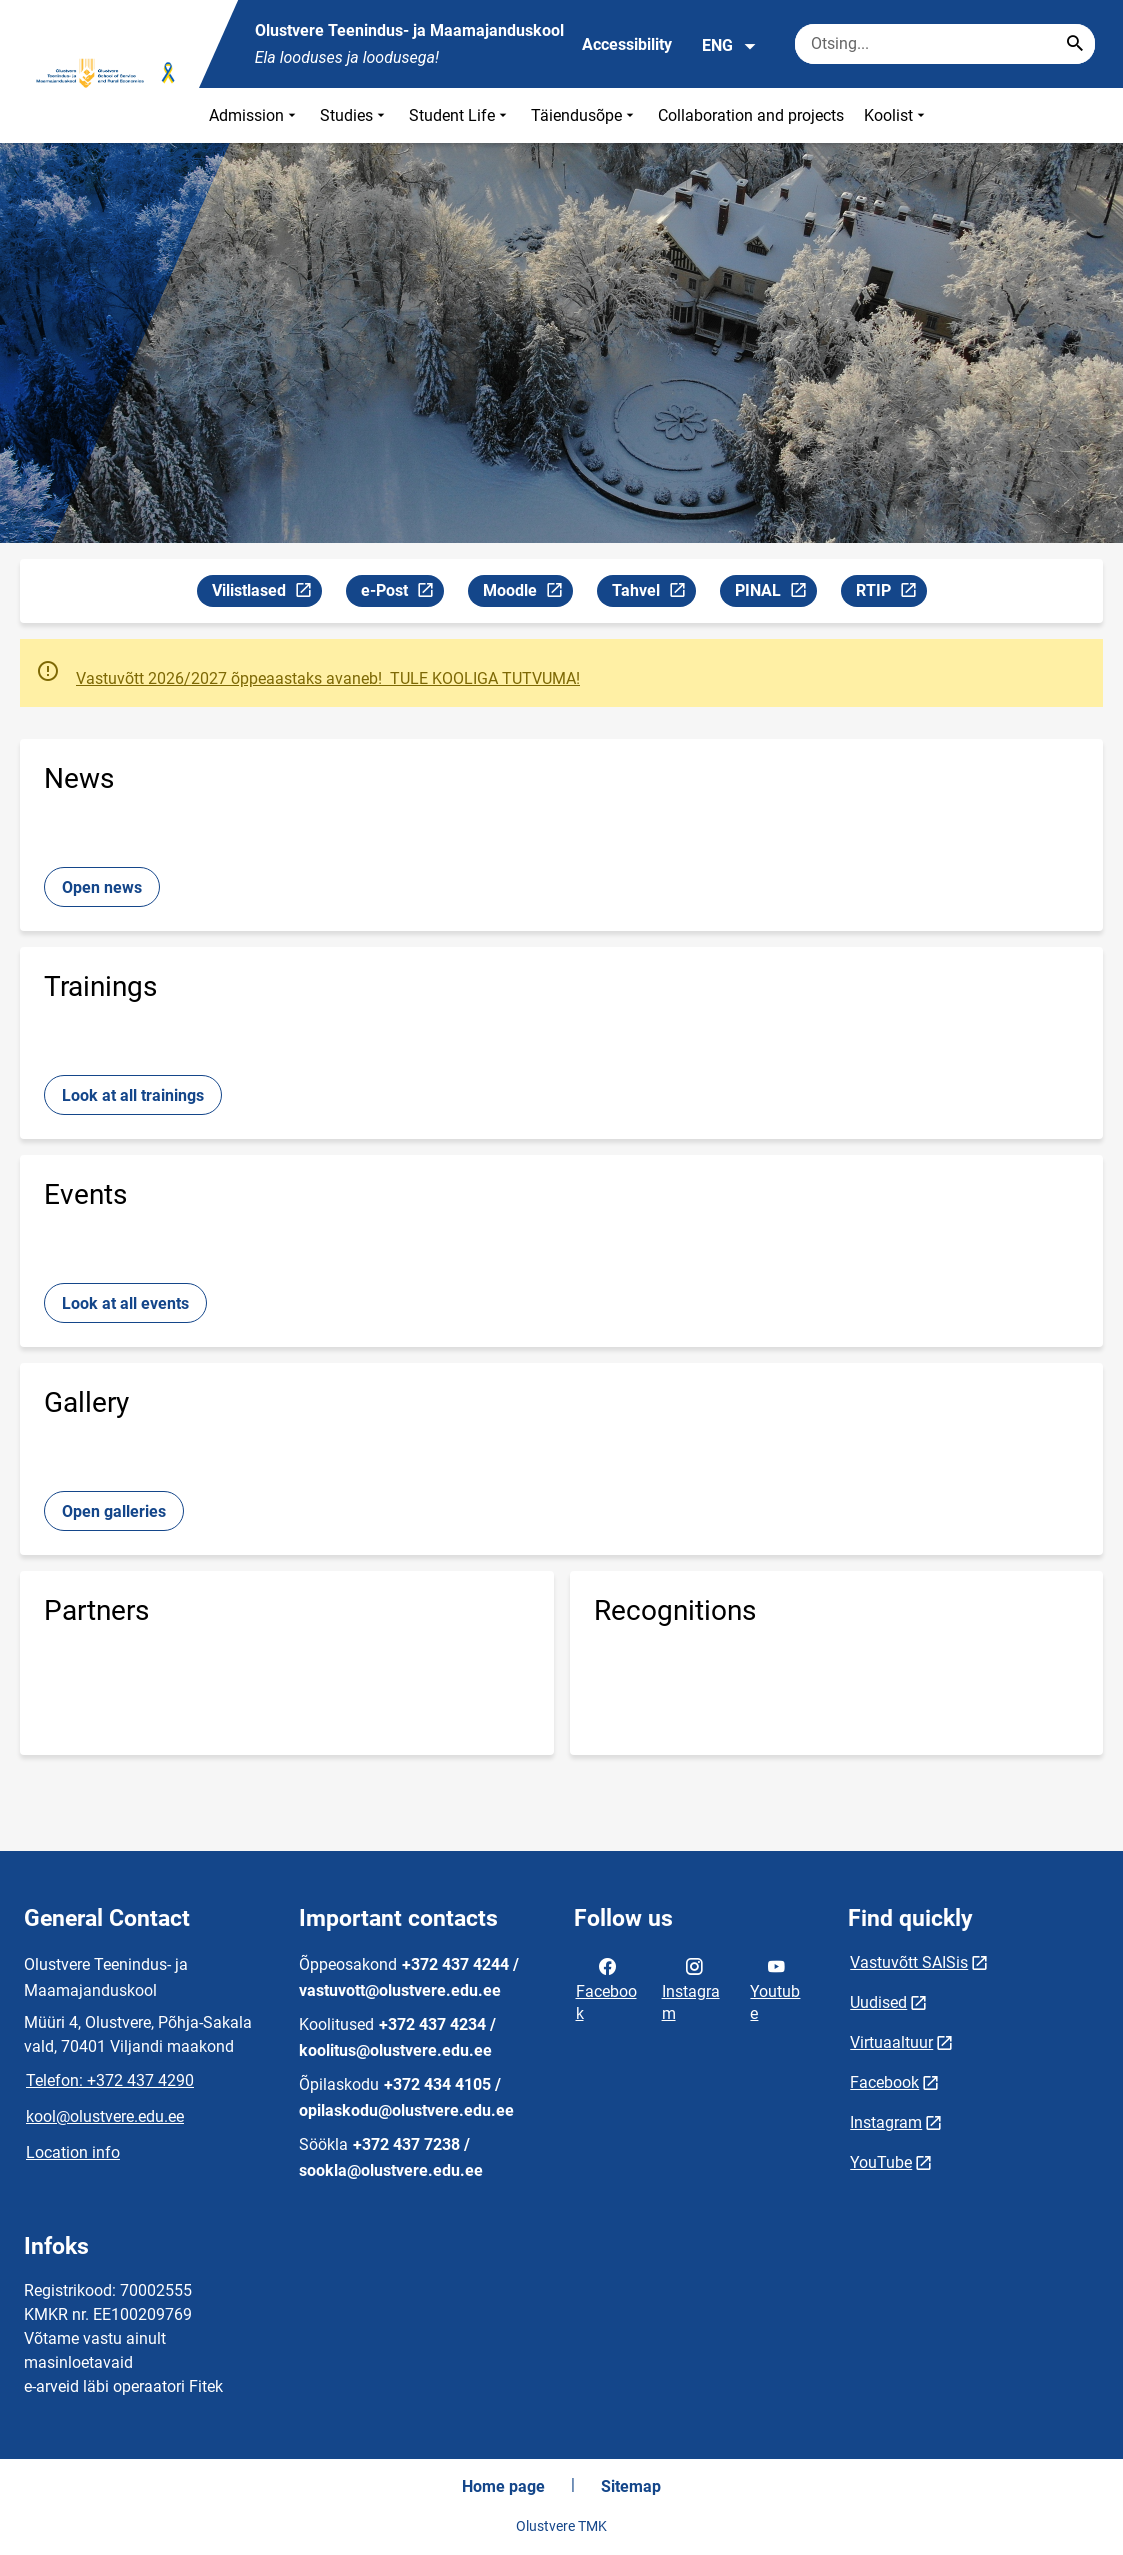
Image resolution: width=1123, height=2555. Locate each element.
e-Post (402, 593)
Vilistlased (266, 593)
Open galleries (114, 1511)
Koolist (896, 115)
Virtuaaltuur (891, 2042)
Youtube (775, 1988)
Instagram (691, 1988)
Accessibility (627, 44)
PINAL (775, 593)
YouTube (881, 2162)
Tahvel (653, 593)
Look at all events (125, 1303)
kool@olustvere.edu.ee (105, 2116)
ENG (729, 46)
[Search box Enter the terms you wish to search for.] (945, 44)
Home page (503, 2486)
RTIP (891, 593)
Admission (254, 115)
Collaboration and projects (751, 115)
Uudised (878, 2002)
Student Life (460, 115)
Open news (102, 887)
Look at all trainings (133, 1095)
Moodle (527, 593)
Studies (354, 115)
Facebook (606, 1988)
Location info (73, 2152)
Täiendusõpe (584, 115)
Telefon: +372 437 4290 (110, 2080)
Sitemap (631, 2486)
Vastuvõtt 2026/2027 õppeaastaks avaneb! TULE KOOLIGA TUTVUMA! (328, 678)
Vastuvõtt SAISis (909, 1962)
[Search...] (1075, 44)
